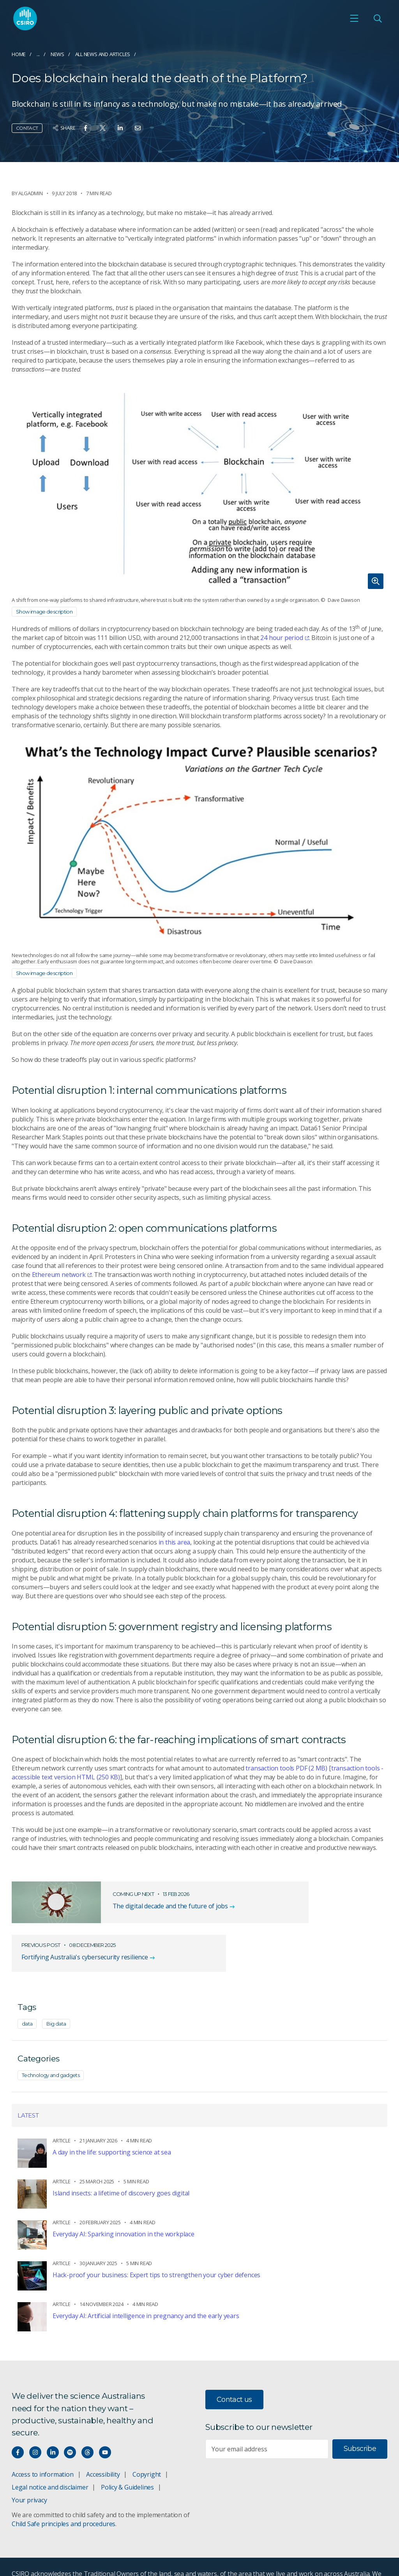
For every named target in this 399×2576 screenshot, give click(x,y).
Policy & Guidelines (127, 2455)
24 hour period (284, 637)
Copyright (146, 2442)
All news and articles (103, 54)
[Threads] (87, 2420)
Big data (56, 1992)
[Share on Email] (138, 128)
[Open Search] (377, 20)
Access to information (43, 2442)
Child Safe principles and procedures (63, 2492)
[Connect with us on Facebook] (18, 2420)
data (27, 1992)
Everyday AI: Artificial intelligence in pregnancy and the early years (146, 2284)
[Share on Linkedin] (120, 128)
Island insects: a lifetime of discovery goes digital (121, 2161)
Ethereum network (62, 1274)
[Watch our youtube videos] (105, 2420)
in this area (175, 1542)
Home (19, 54)
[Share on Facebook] (85, 128)
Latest (28, 2083)
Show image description (44, 611)
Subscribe (360, 2416)
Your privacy (29, 2468)
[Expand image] (199, 487)
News (57, 54)
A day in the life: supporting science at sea (112, 2120)
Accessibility (103, 2442)
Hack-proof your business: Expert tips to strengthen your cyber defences (156, 2243)
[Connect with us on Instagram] (35, 2420)
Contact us (234, 2367)
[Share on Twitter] (103, 128)
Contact (27, 128)
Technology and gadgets (50, 2043)
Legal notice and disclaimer (50, 2455)
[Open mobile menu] (354, 20)
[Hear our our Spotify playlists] (70, 2420)
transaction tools (286, 1768)
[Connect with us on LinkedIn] (53, 2420)
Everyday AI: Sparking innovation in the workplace (123, 2202)
